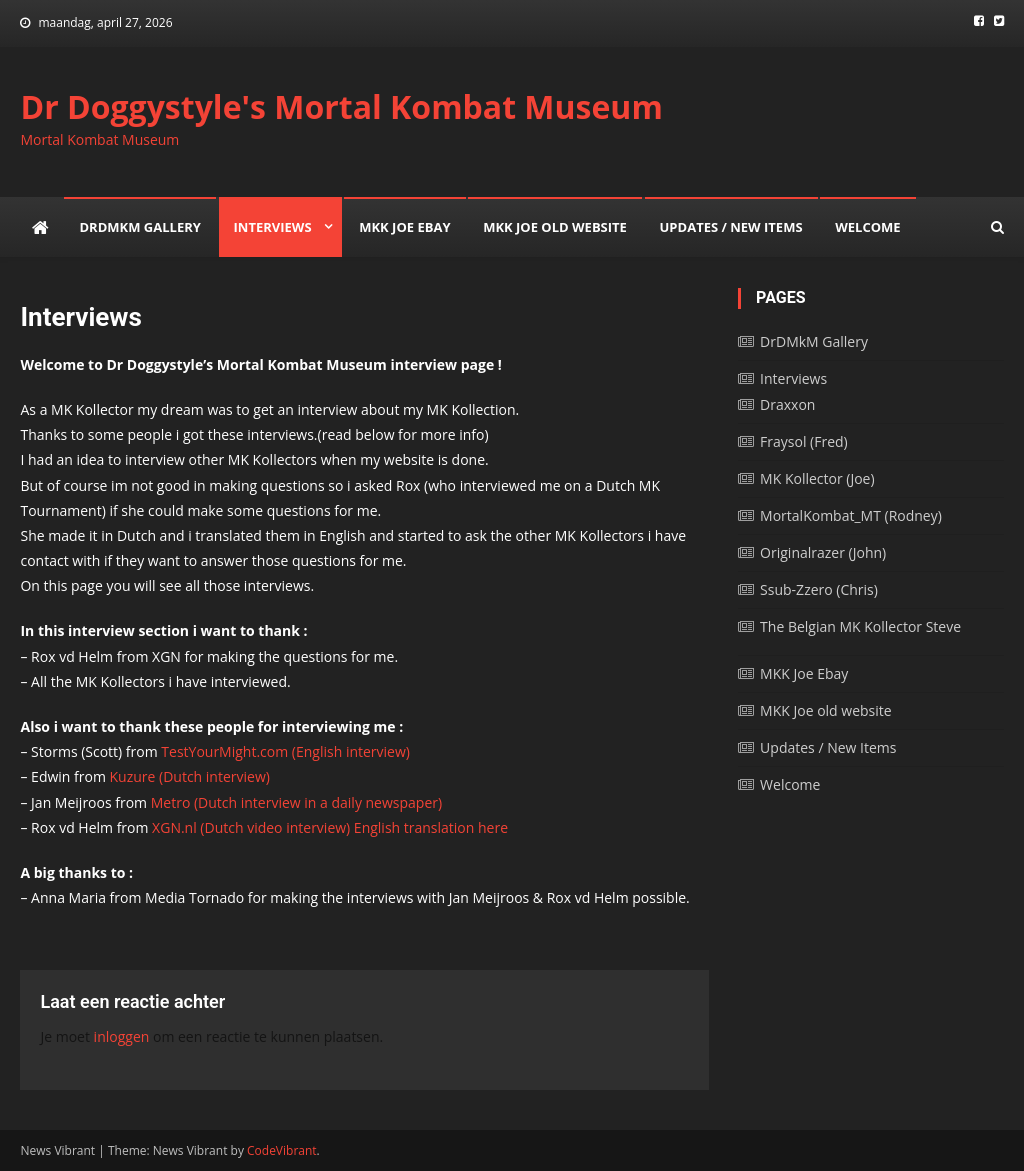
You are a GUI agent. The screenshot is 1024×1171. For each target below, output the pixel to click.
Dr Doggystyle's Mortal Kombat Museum (341, 106)
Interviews (273, 227)
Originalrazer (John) (823, 552)
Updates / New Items (731, 227)
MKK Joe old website (555, 227)
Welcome (867, 227)
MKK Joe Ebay (404, 227)
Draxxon (787, 404)
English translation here (429, 827)
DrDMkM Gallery (139, 227)
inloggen (122, 1036)
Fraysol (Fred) (804, 441)
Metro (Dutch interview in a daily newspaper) (296, 802)
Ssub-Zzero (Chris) (819, 589)
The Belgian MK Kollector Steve (860, 626)
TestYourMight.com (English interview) (285, 751)
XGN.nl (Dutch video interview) (251, 827)
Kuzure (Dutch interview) (190, 776)
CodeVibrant (282, 1150)
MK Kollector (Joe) (817, 478)
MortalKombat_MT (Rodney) (851, 515)
